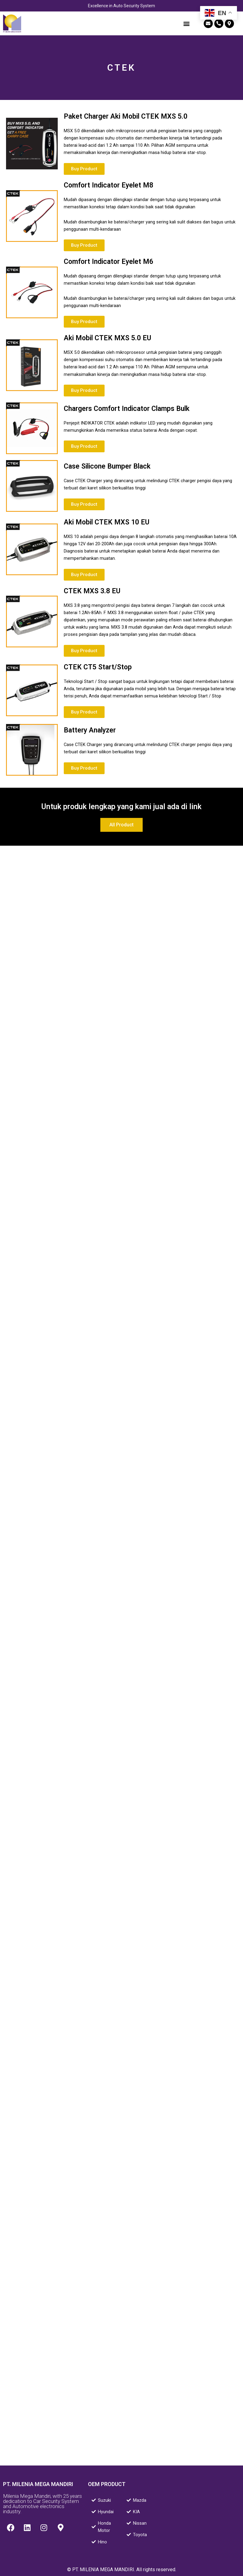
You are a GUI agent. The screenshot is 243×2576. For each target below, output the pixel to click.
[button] (186, 23)
